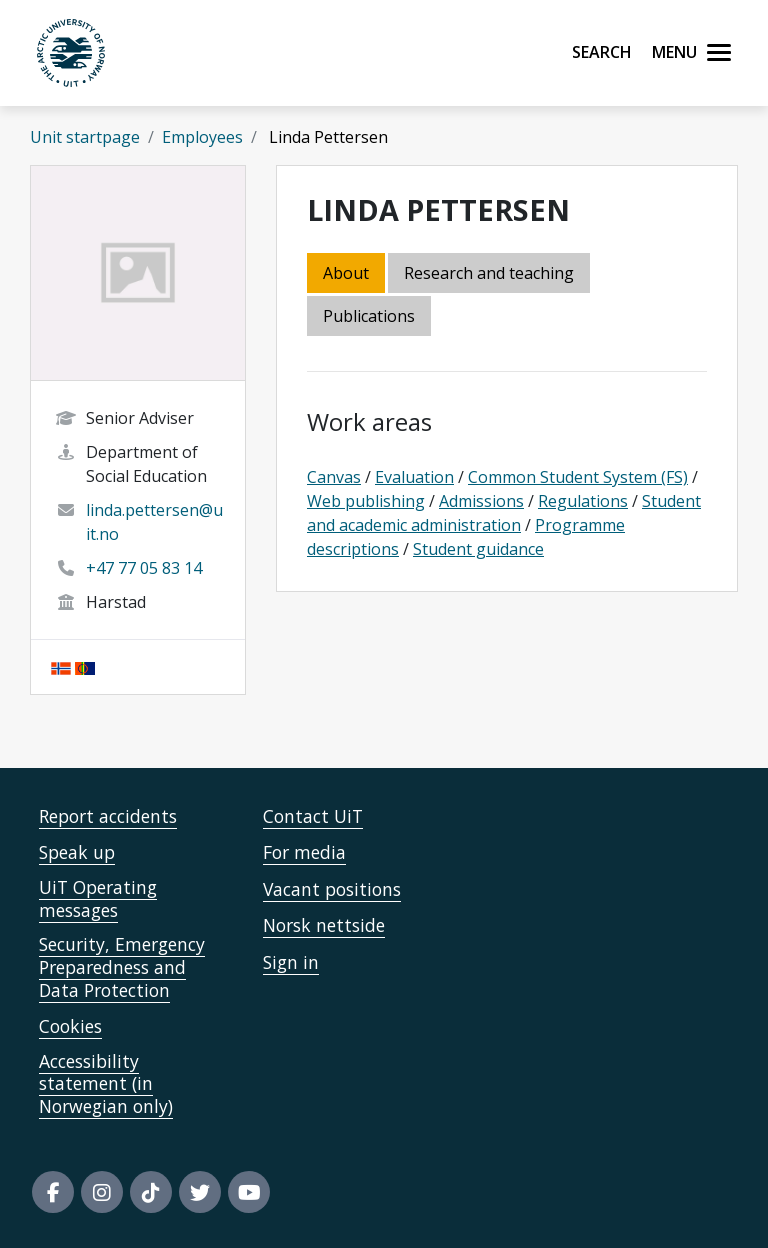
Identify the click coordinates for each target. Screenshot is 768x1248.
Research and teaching (489, 273)
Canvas (334, 477)
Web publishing (366, 501)
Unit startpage (85, 137)
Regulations (583, 501)
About (346, 273)
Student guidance (478, 549)
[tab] (370, 317)
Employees (202, 137)
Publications (369, 316)
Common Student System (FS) (578, 477)
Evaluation (414, 477)
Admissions (481, 501)
